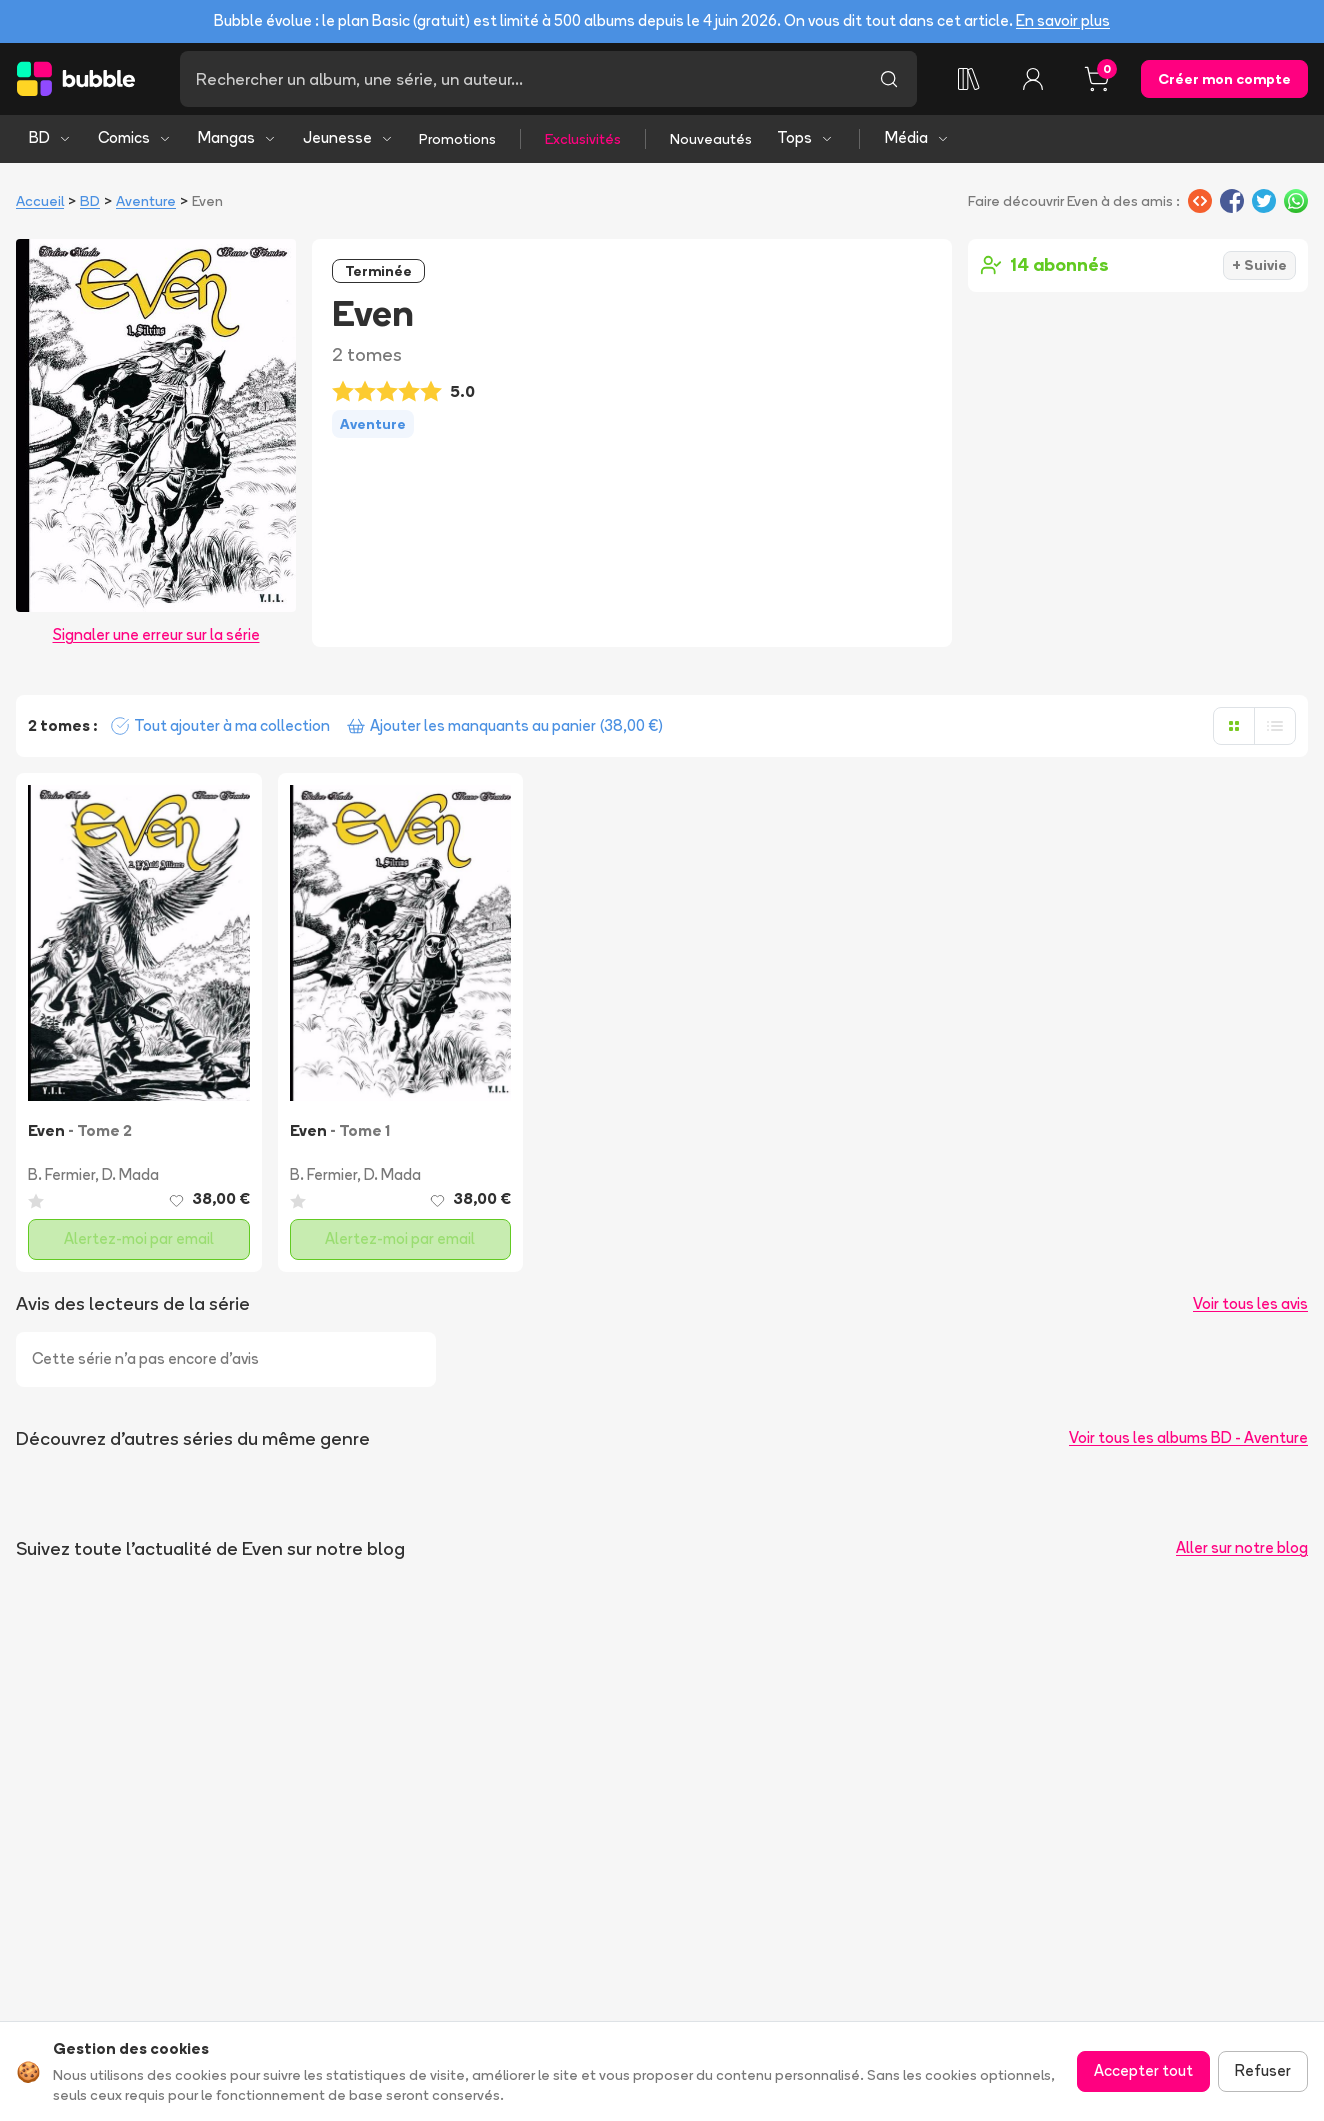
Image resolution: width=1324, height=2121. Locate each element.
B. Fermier (61, 1174)
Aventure (146, 201)
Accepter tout (1143, 2070)
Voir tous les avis (1250, 1303)
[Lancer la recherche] (889, 79)
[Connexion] (1033, 79)
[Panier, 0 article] (1097, 79)
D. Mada (130, 1174)
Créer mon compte (1224, 79)
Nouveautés (711, 139)
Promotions (457, 139)
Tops (805, 137)
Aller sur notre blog (1242, 1547)
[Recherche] (520, 79)
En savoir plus (1063, 20)
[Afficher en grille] (1234, 726)
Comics (135, 137)
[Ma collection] (969, 79)
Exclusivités (583, 139)
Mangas (237, 137)
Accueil (40, 201)
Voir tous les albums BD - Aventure (1188, 1437)
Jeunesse (348, 137)
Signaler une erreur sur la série (156, 634)
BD (50, 137)
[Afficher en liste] (1275, 726)
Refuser (1263, 2070)
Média (917, 137)
